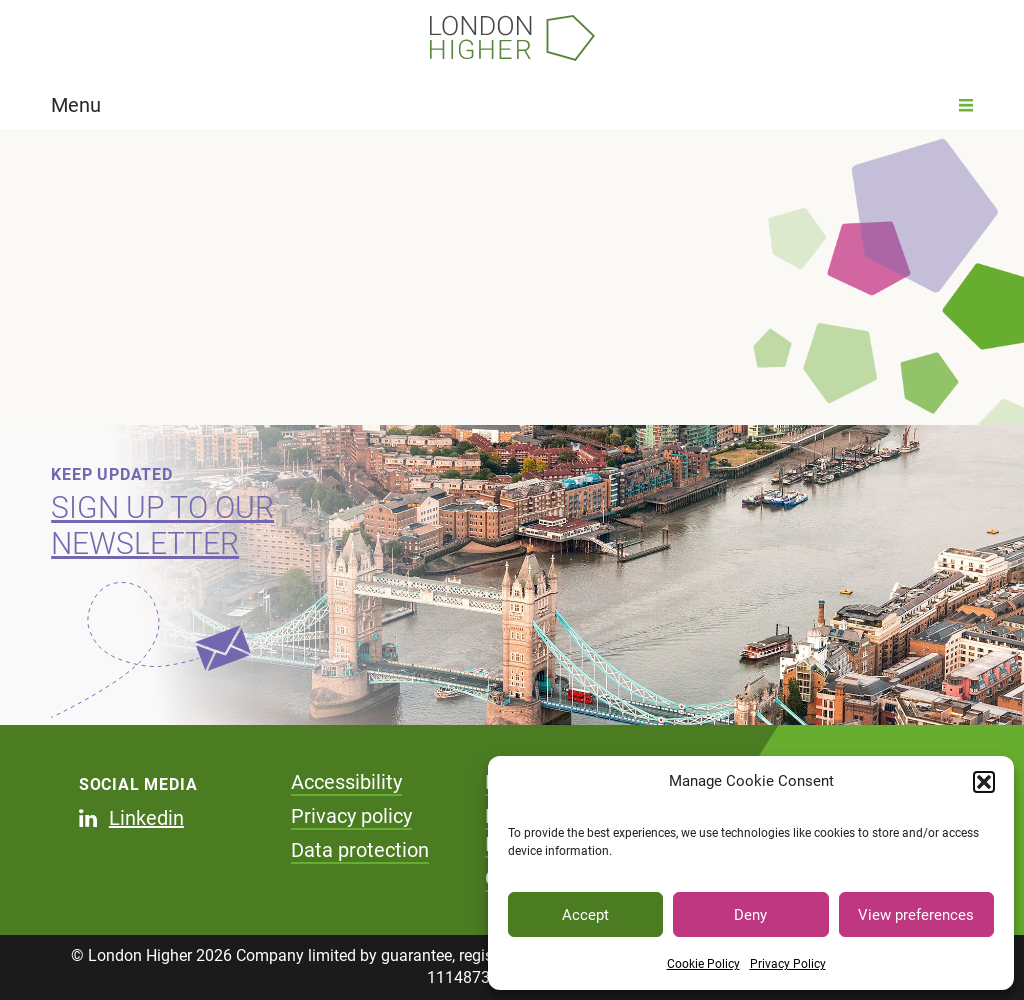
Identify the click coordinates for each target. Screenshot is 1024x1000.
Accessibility (346, 782)
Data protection (360, 850)
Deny (750, 915)
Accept (585, 915)
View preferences (916, 915)
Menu (512, 105)
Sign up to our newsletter (162, 525)
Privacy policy (351, 816)
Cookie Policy (703, 964)
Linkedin (146, 818)
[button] (984, 782)
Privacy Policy (788, 964)
